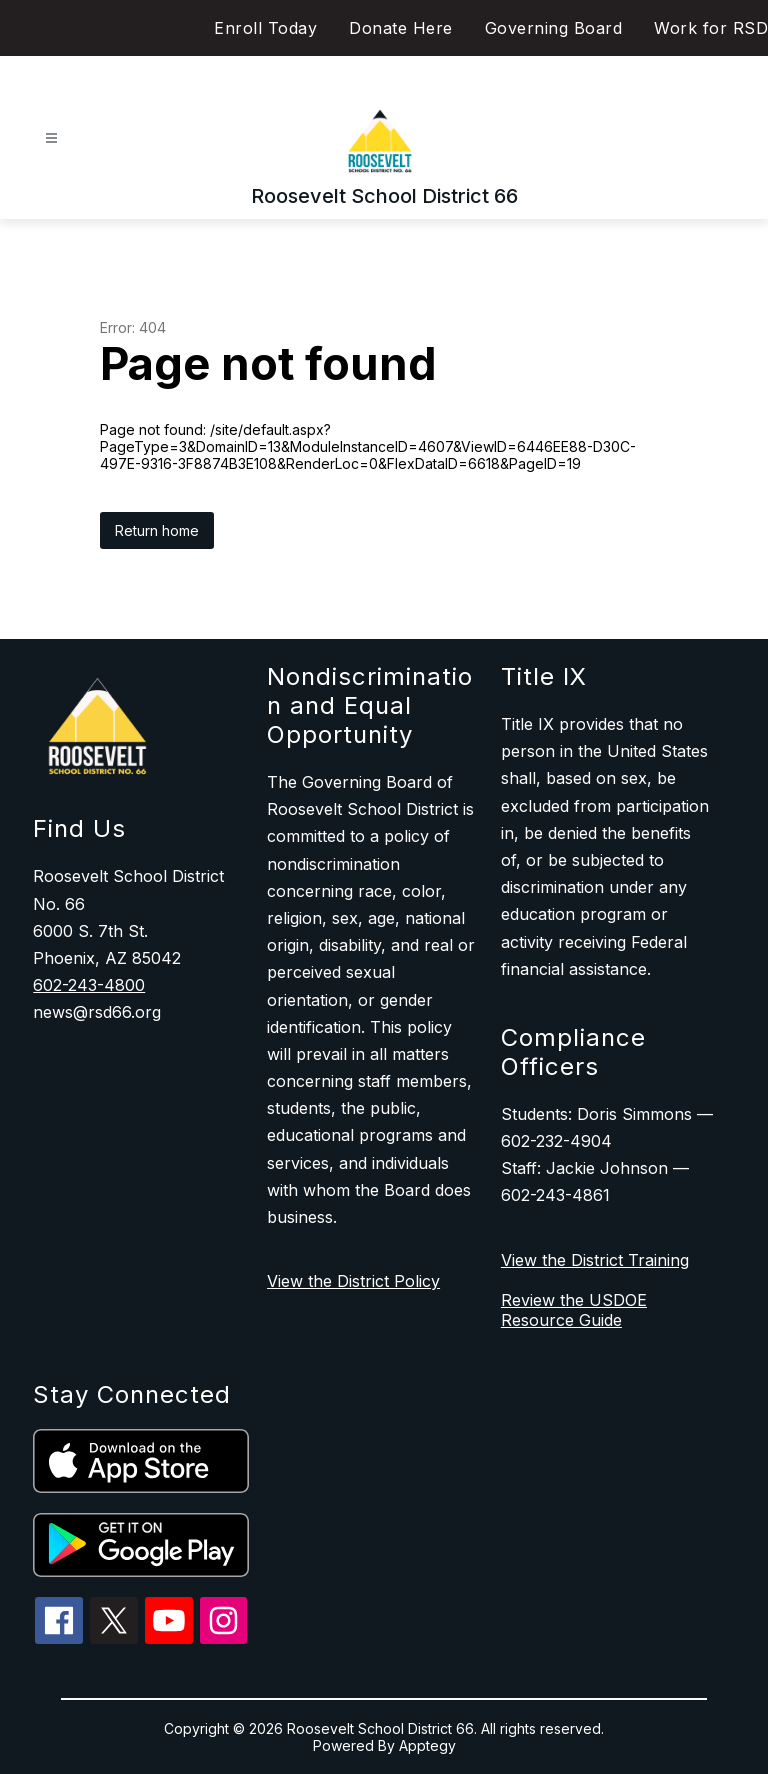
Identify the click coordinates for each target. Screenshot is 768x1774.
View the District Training (595, 1260)
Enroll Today (265, 28)
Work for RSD (711, 28)
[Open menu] (51, 138)
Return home (157, 530)
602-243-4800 (89, 985)
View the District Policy (353, 1281)
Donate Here (401, 28)
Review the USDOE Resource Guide (574, 1310)
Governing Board (554, 28)
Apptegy (427, 1745)
